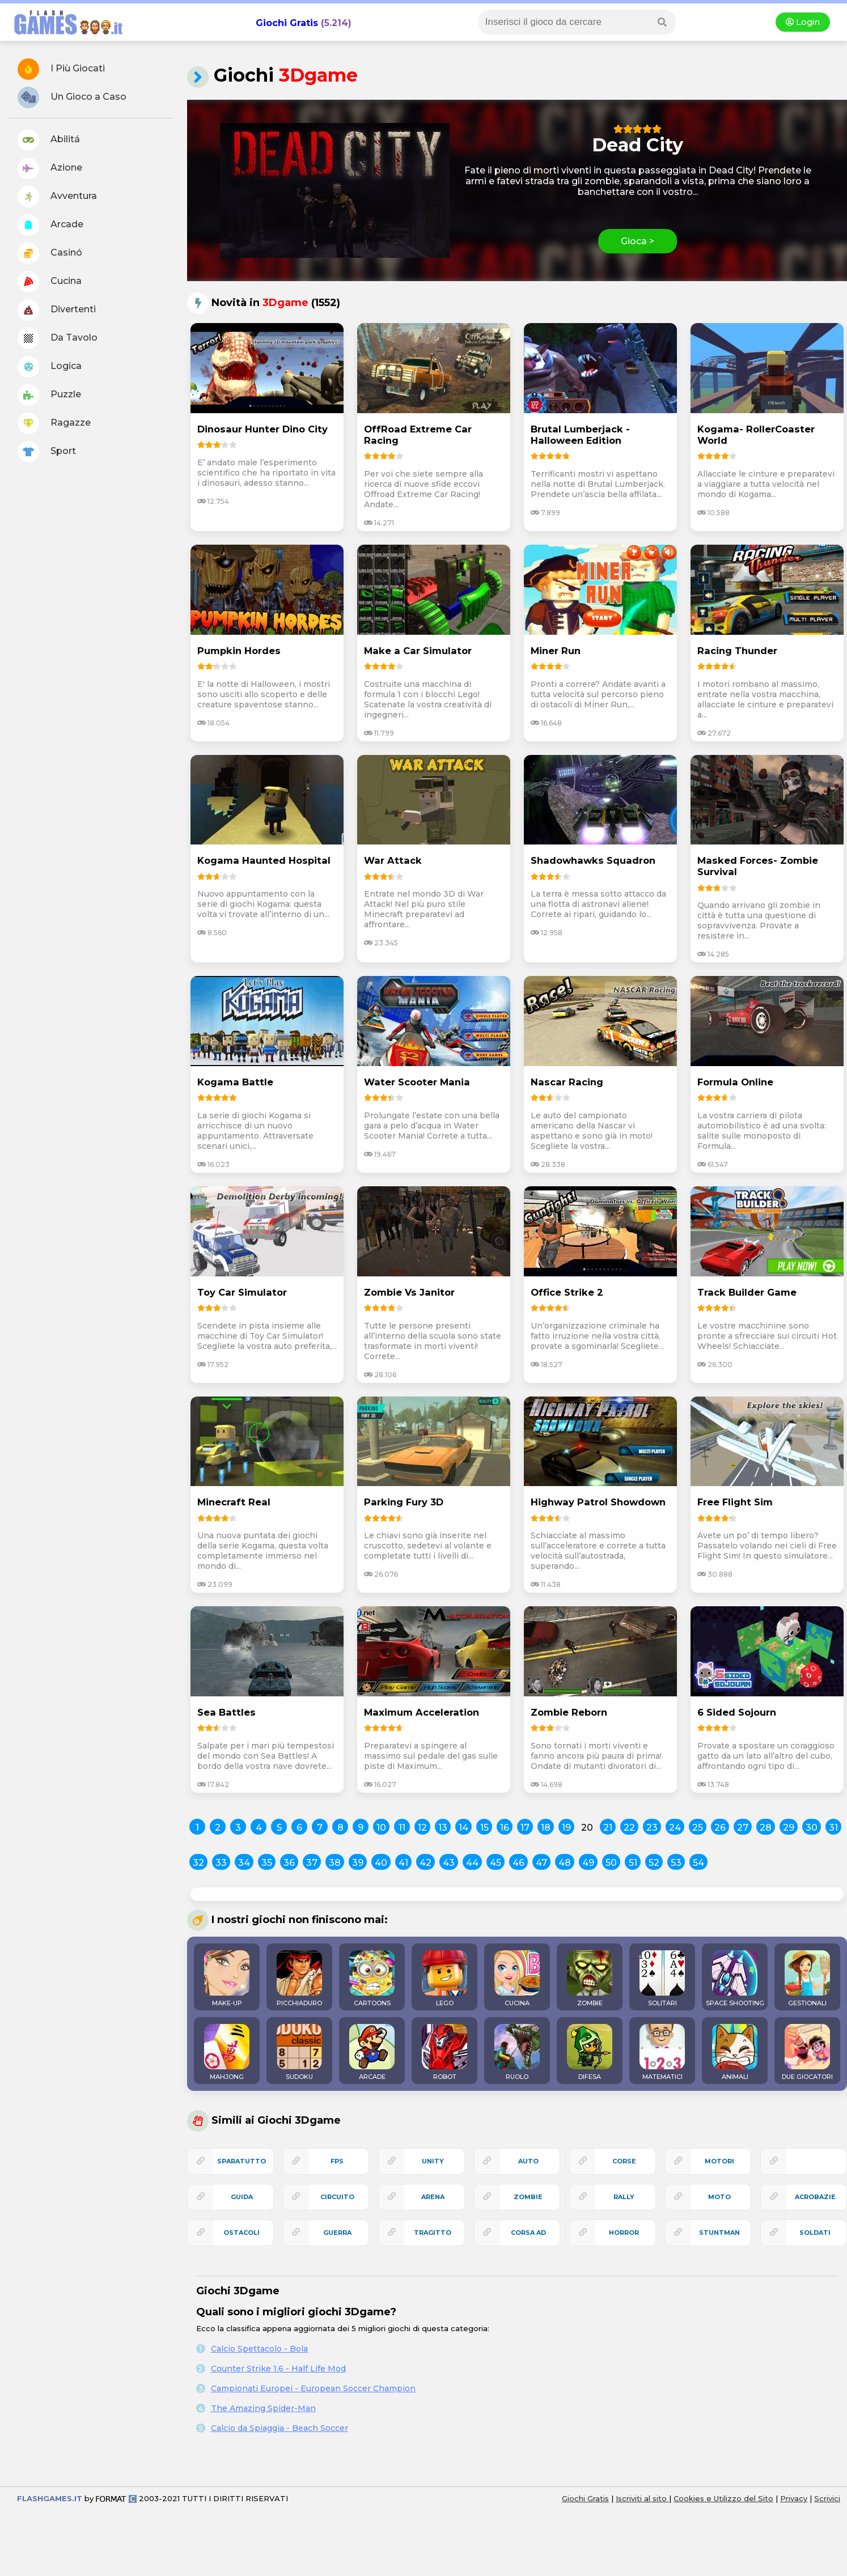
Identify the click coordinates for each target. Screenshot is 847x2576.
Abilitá (49, 140)
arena (432, 2197)
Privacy (793, 2498)
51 (633, 1862)
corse (624, 2161)
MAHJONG (226, 2052)
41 (403, 1862)
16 (504, 1827)
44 (472, 1862)
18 (545, 1827)
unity (433, 2161)
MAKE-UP (226, 1978)
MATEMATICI (662, 2052)
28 (766, 1827)
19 (566, 1827)
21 (607, 1827)
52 (654, 1862)
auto (528, 2161)
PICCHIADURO (299, 1978)
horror (624, 2233)
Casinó (50, 253)
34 (244, 1862)
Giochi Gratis (287, 23)
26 (720, 1827)
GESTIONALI (807, 1978)
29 (788, 1827)
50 (611, 1862)
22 (629, 1827)
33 (221, 1862)
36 (289, 1862)
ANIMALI (734, 2052)
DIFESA (589, 2052)
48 (564, 1862)
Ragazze (54, 423)
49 (588, 1862)
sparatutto (241, 2161)
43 (449, 1862)
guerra (337, 2233)
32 (198, 1862)
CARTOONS (372, 1978)
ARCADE (372, 2052)
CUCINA (517, 1978)
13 (442, 1827)
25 (697, 1827)
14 (463, 1827)
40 (381, 1862)
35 (266, 1862)
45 (495, 1862)
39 (357, 1862)
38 (335, 1862)
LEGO (444, 1978)
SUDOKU (299, 2052)
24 (675, 1827)
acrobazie (815, 2197)
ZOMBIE (589, 1978)
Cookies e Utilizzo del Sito (723, 2498)
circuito (337, 2197)
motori (719, 2161)
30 (812, 1827)
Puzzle (49, 395)
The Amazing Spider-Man (263, 2408)
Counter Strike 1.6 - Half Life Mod (278, 2368)
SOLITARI (662, 1978)
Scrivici (827, 2498)
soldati (815, 2233)
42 (425, 1862)
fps (337, 2161)
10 (381, 1827)
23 (652, 1827)
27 (742, 1827)
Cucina (50, 281)
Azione (50, 168)
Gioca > (637, 241)
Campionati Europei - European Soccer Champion (313, 2388)
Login (803, 22)
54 (698, 1862)
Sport (47, 451)
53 (676, 1862)
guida (242, 2197)
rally (623, 2197)
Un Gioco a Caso (72, 97)
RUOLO (517, 2052)
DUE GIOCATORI (807, 2052)
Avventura (57, 196)
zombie (528, 2197)
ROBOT (444, 2052)
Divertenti (57, 310)
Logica (50, 366)
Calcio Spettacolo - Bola (259, 2349)
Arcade (50, 225)
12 (422, 1827)
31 (833, 1827)
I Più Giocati (61, 69)
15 (484, 1827)
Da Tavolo (58, 338)
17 (525, 1827)
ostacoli (241, 2233)
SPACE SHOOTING (735, 1978)
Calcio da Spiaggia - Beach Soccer (279, 2428)
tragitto (432, 2233)
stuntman (719, 2233)
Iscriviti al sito (642, 2498)
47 (541, 1862)
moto (719, 2197)
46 (518, 1862)
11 (402, 1827)
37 (311, 1862)
